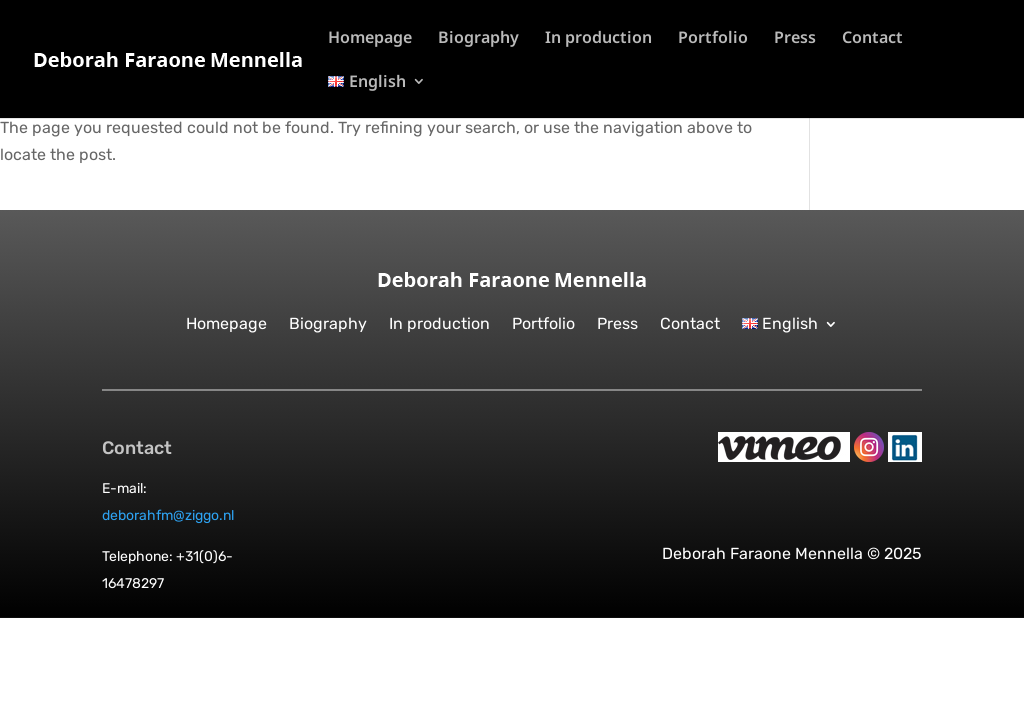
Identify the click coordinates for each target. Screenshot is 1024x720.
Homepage (370, 39)
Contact (872, 39)
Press (795, 39)
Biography (478, 39)
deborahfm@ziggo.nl (168, 515)
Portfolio (713, 39)
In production (598, 39)
